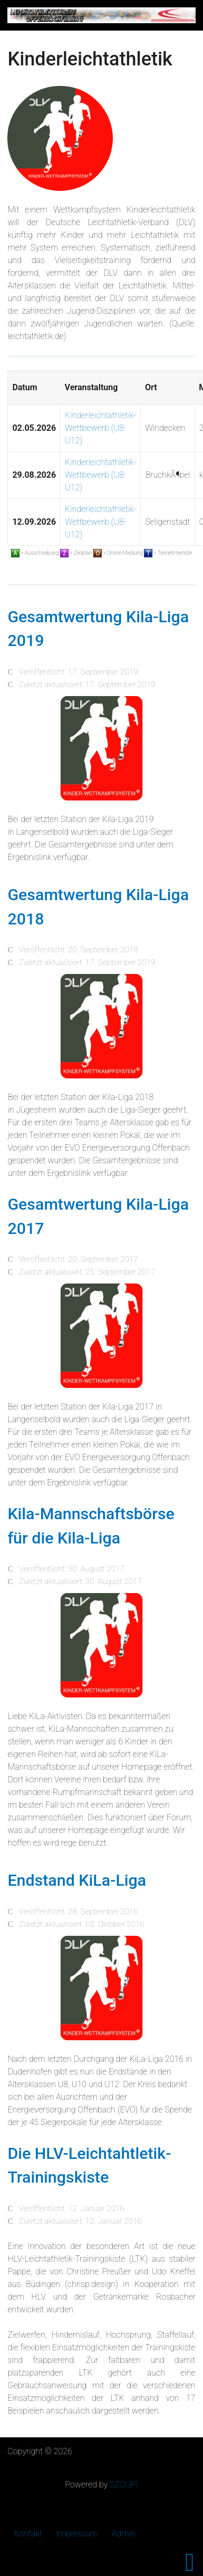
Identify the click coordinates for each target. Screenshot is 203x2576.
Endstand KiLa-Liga (76, 1880)
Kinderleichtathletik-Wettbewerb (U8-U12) (100, 428)
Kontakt (28, 2534)
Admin (124, 2534)
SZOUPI (124, 2484)
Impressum (77, 2534)
